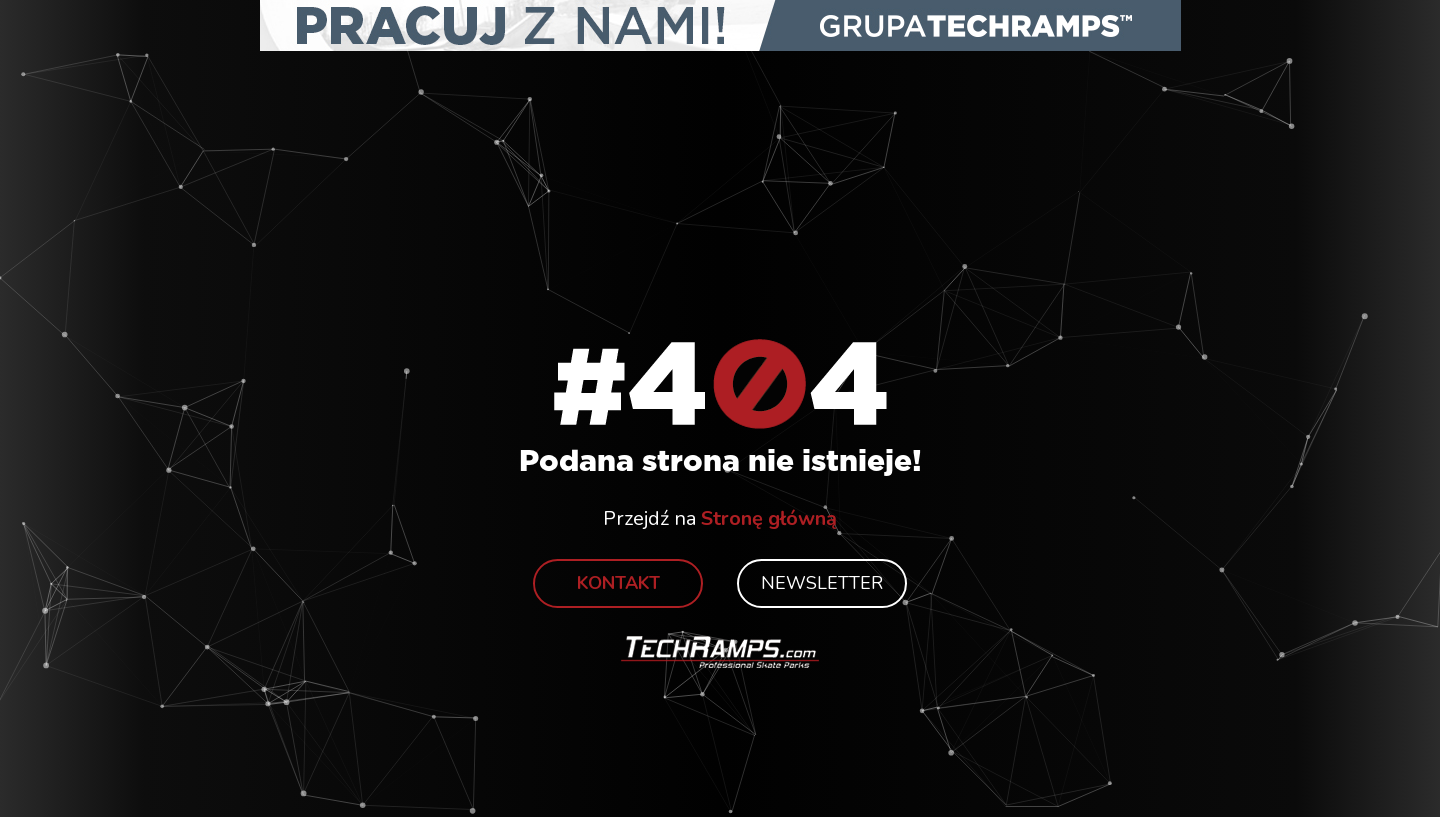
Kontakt (618, 583)
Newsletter (822, 583)
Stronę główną (769, 518)
